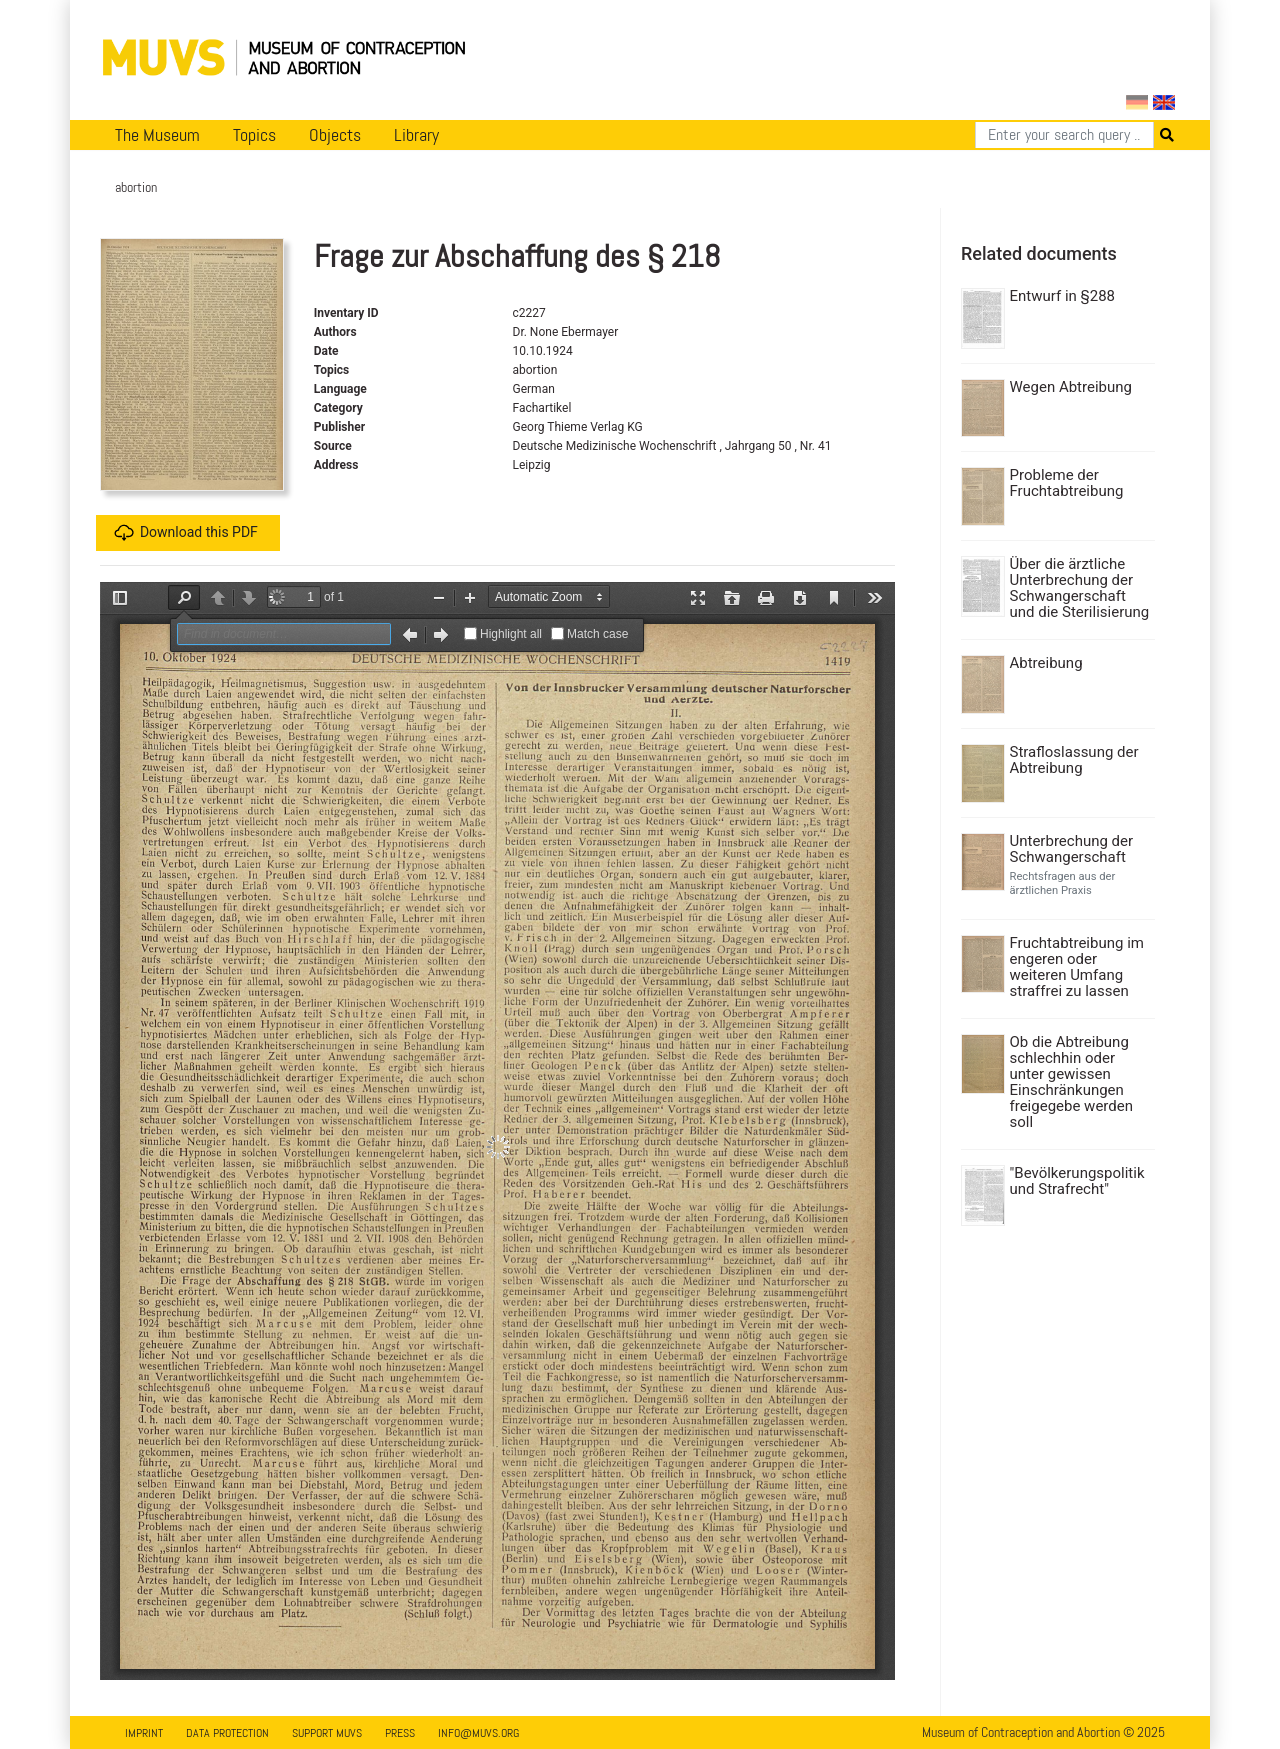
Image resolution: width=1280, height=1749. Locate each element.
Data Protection (227, 1733)
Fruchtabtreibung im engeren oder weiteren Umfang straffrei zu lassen (1077, 967)
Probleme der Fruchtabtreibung (1067, 483)
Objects (335, 135)
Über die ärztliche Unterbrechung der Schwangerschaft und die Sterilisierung (1080, 588)
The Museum (157, 135)
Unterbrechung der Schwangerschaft (1072, 849)
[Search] (1064, 135)
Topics (254, 135)
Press (400, 1733)
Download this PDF (186, 533)
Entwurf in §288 (1063, 296)
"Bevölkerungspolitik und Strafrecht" (1077, 1181)
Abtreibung (1046, 663)
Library (416, 135)
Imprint (144, 1733)
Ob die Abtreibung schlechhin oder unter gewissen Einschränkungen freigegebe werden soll (1071, 1082)
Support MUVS (327, 1733)
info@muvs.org (478, 1733)
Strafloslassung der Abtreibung (1074, 760)
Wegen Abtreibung (1071, 387)
